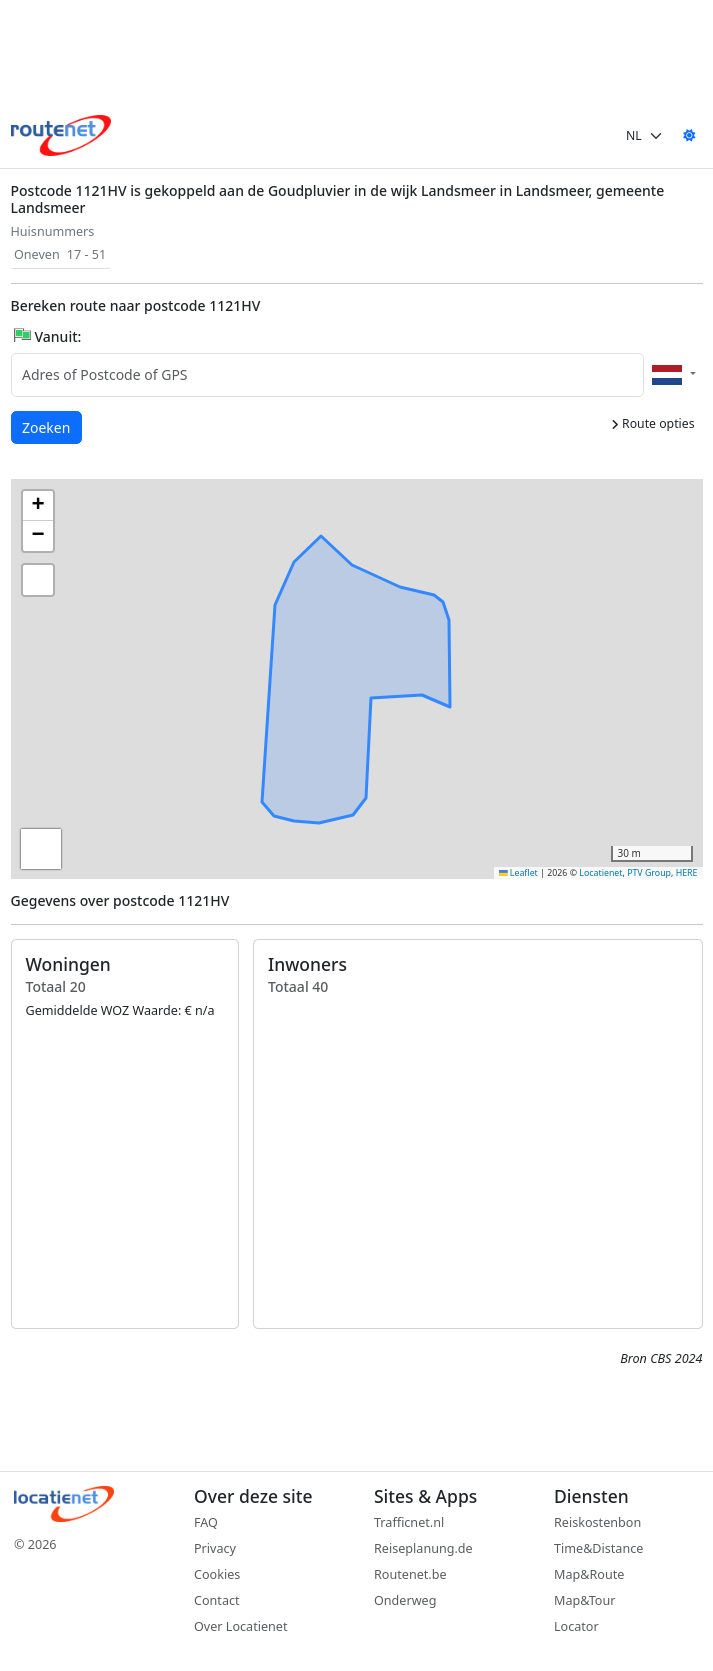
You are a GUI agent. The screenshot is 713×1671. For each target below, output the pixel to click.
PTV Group (649, 873)
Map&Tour (584, 1600)
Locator (576, 1626)
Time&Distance (598, 1548)
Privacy (215, 1548)
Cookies (217, 1574)
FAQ (206, 1522)
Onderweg (405, 1600)
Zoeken (47, 426)
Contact (217, 1600)
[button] (363, 685)
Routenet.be (410, 1574)
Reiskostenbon (597, 1522)
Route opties (653, 423)
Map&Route (589, 1574)
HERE (687, 873)
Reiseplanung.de (423, 1548)
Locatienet (600, 873)
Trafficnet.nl (409, 1522)
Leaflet (518, 873)
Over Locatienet (240, 1626)
